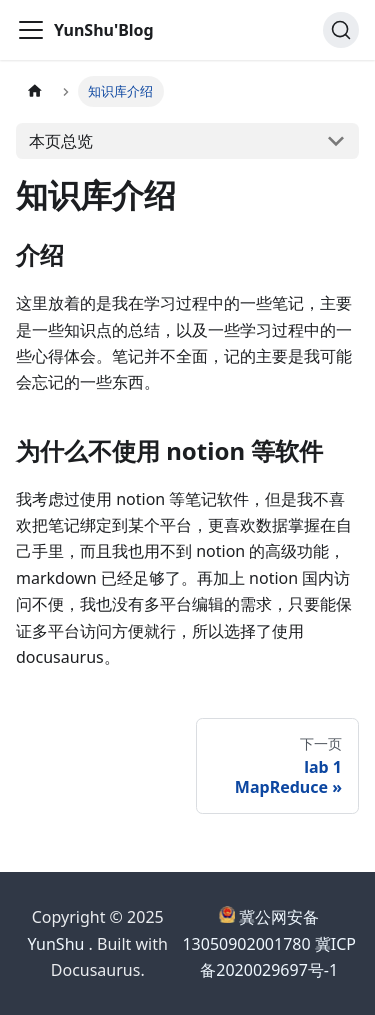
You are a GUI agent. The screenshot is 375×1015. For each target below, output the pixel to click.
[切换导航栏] (31, 30)
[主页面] (35, 91)
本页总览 (61, 141)
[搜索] (341, 30)
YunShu (56, 944)
